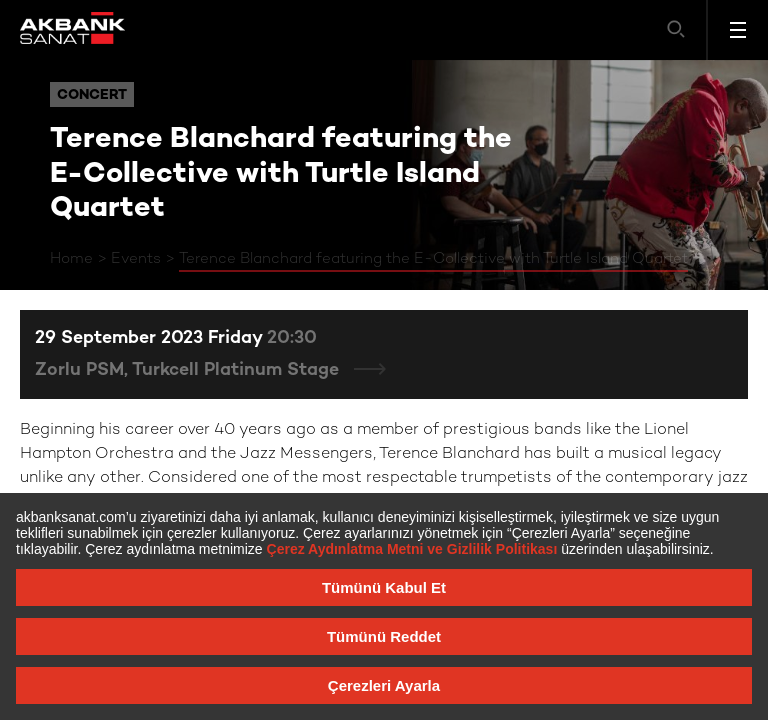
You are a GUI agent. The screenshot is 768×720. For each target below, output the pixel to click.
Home (71, 259)
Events (136, 259)
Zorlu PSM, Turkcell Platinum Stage (189, 370)
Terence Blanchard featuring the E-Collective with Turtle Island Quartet (433, 259)
